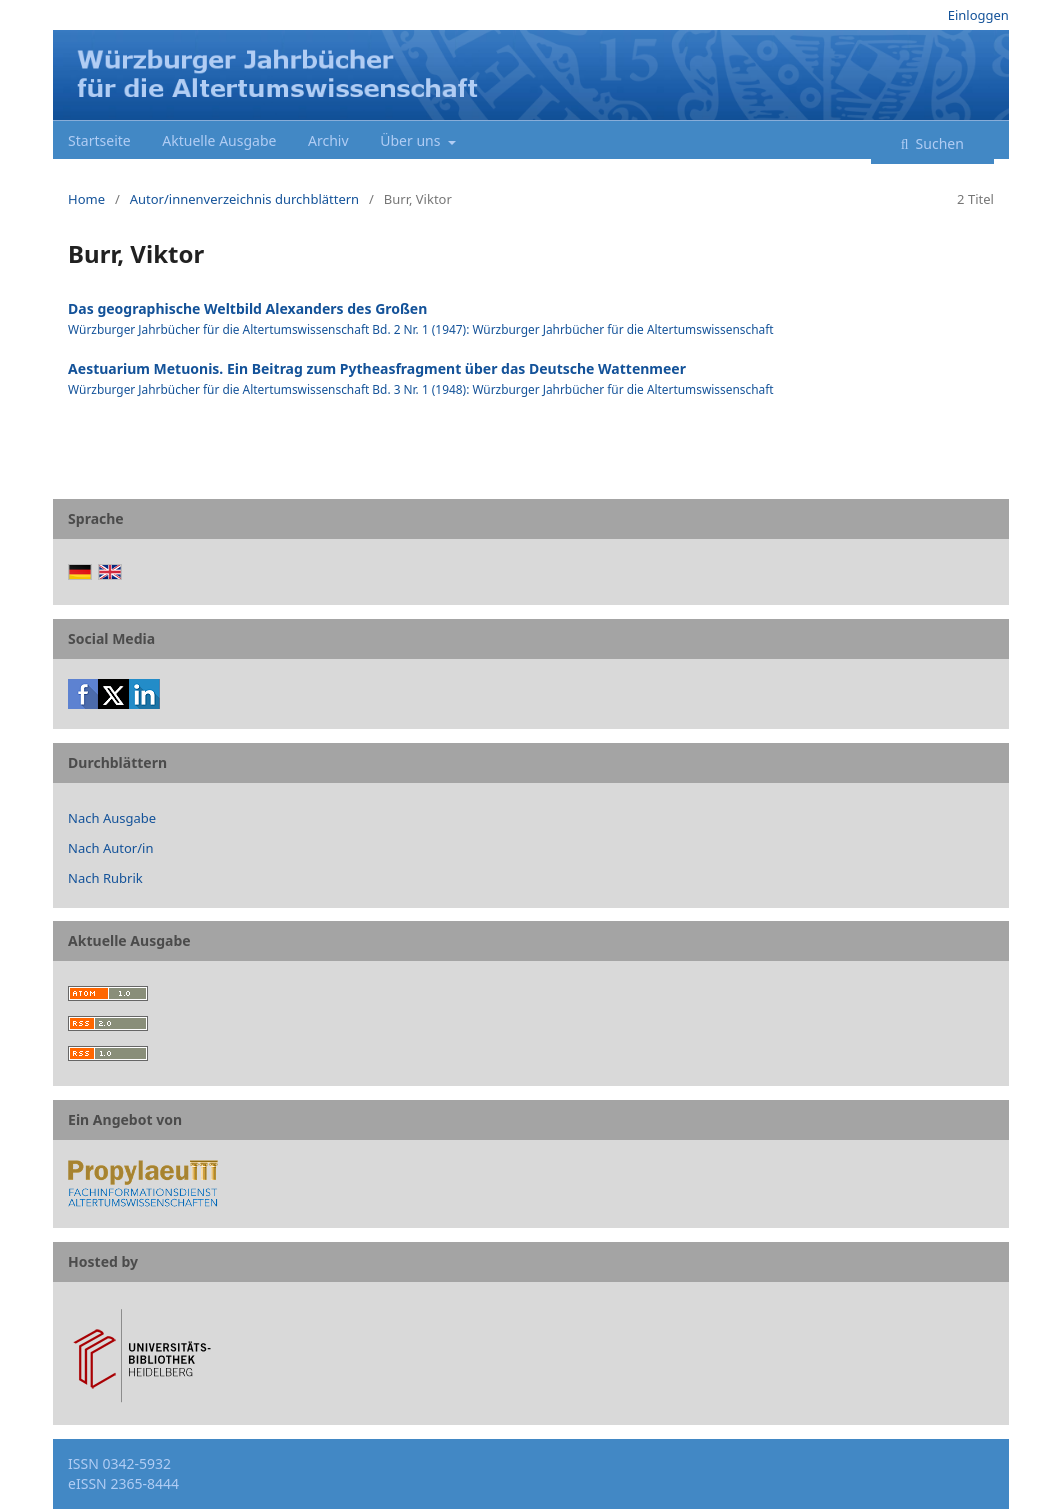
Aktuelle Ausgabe (219, 140)
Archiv (328, 140)
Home (86, 199)
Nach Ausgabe (112, 818)
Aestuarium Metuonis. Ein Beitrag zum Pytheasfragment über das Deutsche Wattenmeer (377, 368)
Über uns (412, 140)
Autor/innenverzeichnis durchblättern (244, 199)
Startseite (99, 140)
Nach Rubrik (105, 878)
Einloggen (978, 15)
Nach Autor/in (110, 848)
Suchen (938, 143)
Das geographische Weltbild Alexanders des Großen (247, 308)
